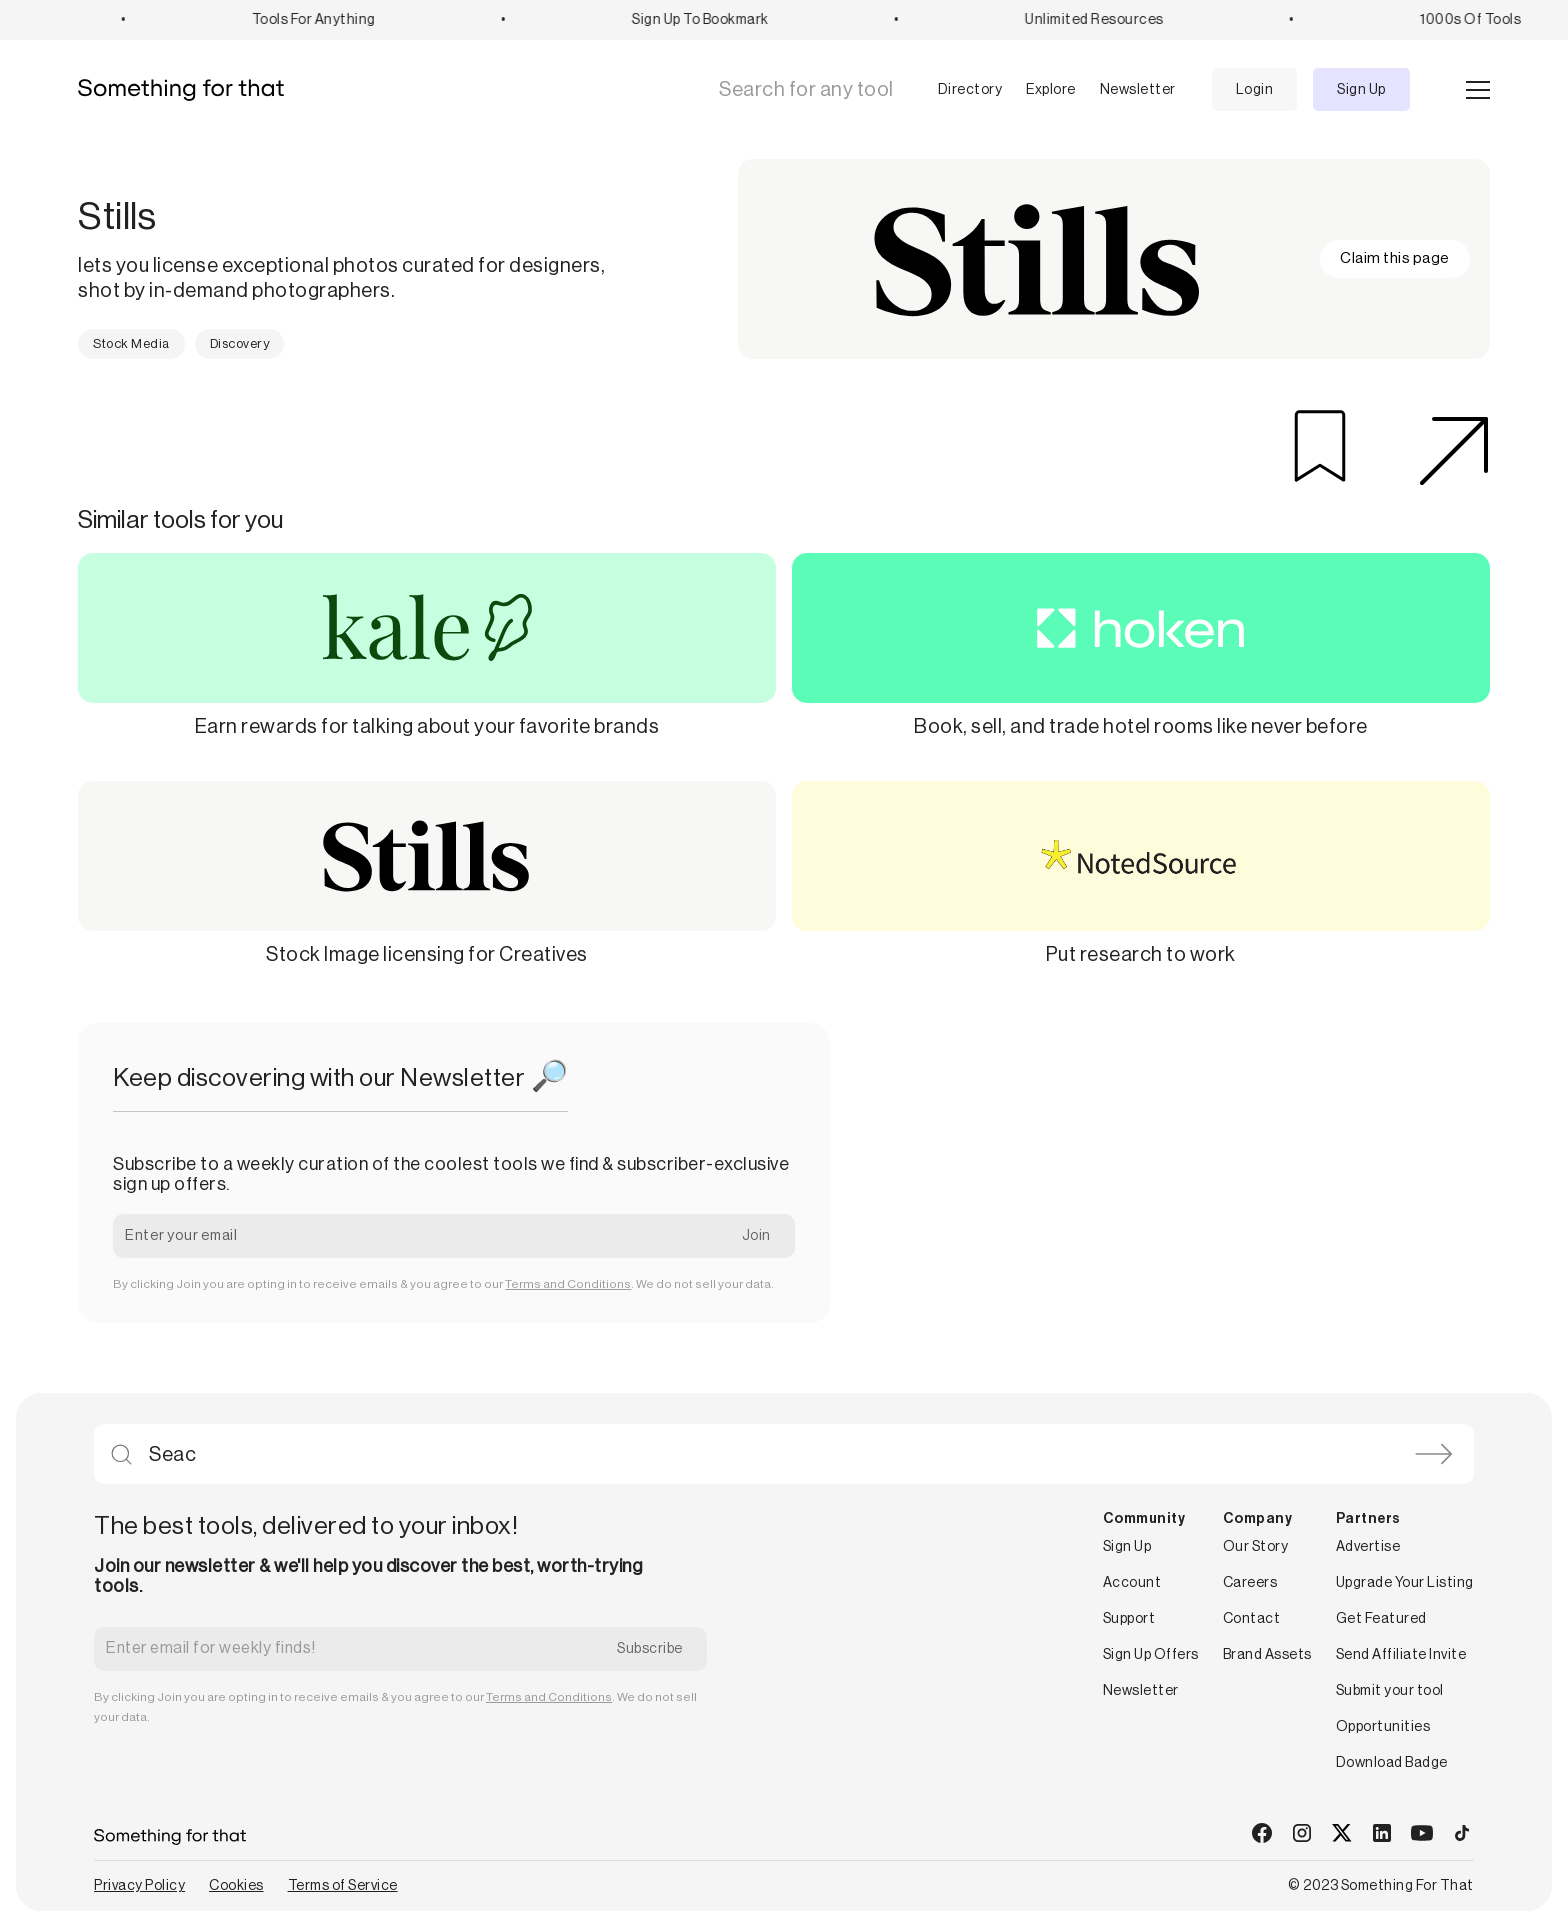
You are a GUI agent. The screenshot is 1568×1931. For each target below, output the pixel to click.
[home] (188, 90)
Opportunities (1383, 1727)
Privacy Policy (139, 1886)
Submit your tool (1390, 1691)
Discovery (240, 343)
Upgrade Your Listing (1405, 1583)
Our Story (1256, 1547)
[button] (954, 90)
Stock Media (131, 343)
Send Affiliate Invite (1401, 1655)
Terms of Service (343, 1886)
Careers (1250, 1583)
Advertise (1368, 1547)
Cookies (236, 1886)
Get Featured (1381, 1619)
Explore (1051, 90)
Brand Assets (1267, 1655)
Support (1129, 1619)
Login (1255, 90)
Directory (970, 90)
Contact (1252, 1619)
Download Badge (1392, 1763)
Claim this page (1395, 258)
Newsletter (1138, 90)
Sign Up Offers (1151, 1655)
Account (1132, 1583)
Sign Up (1361, 90)
